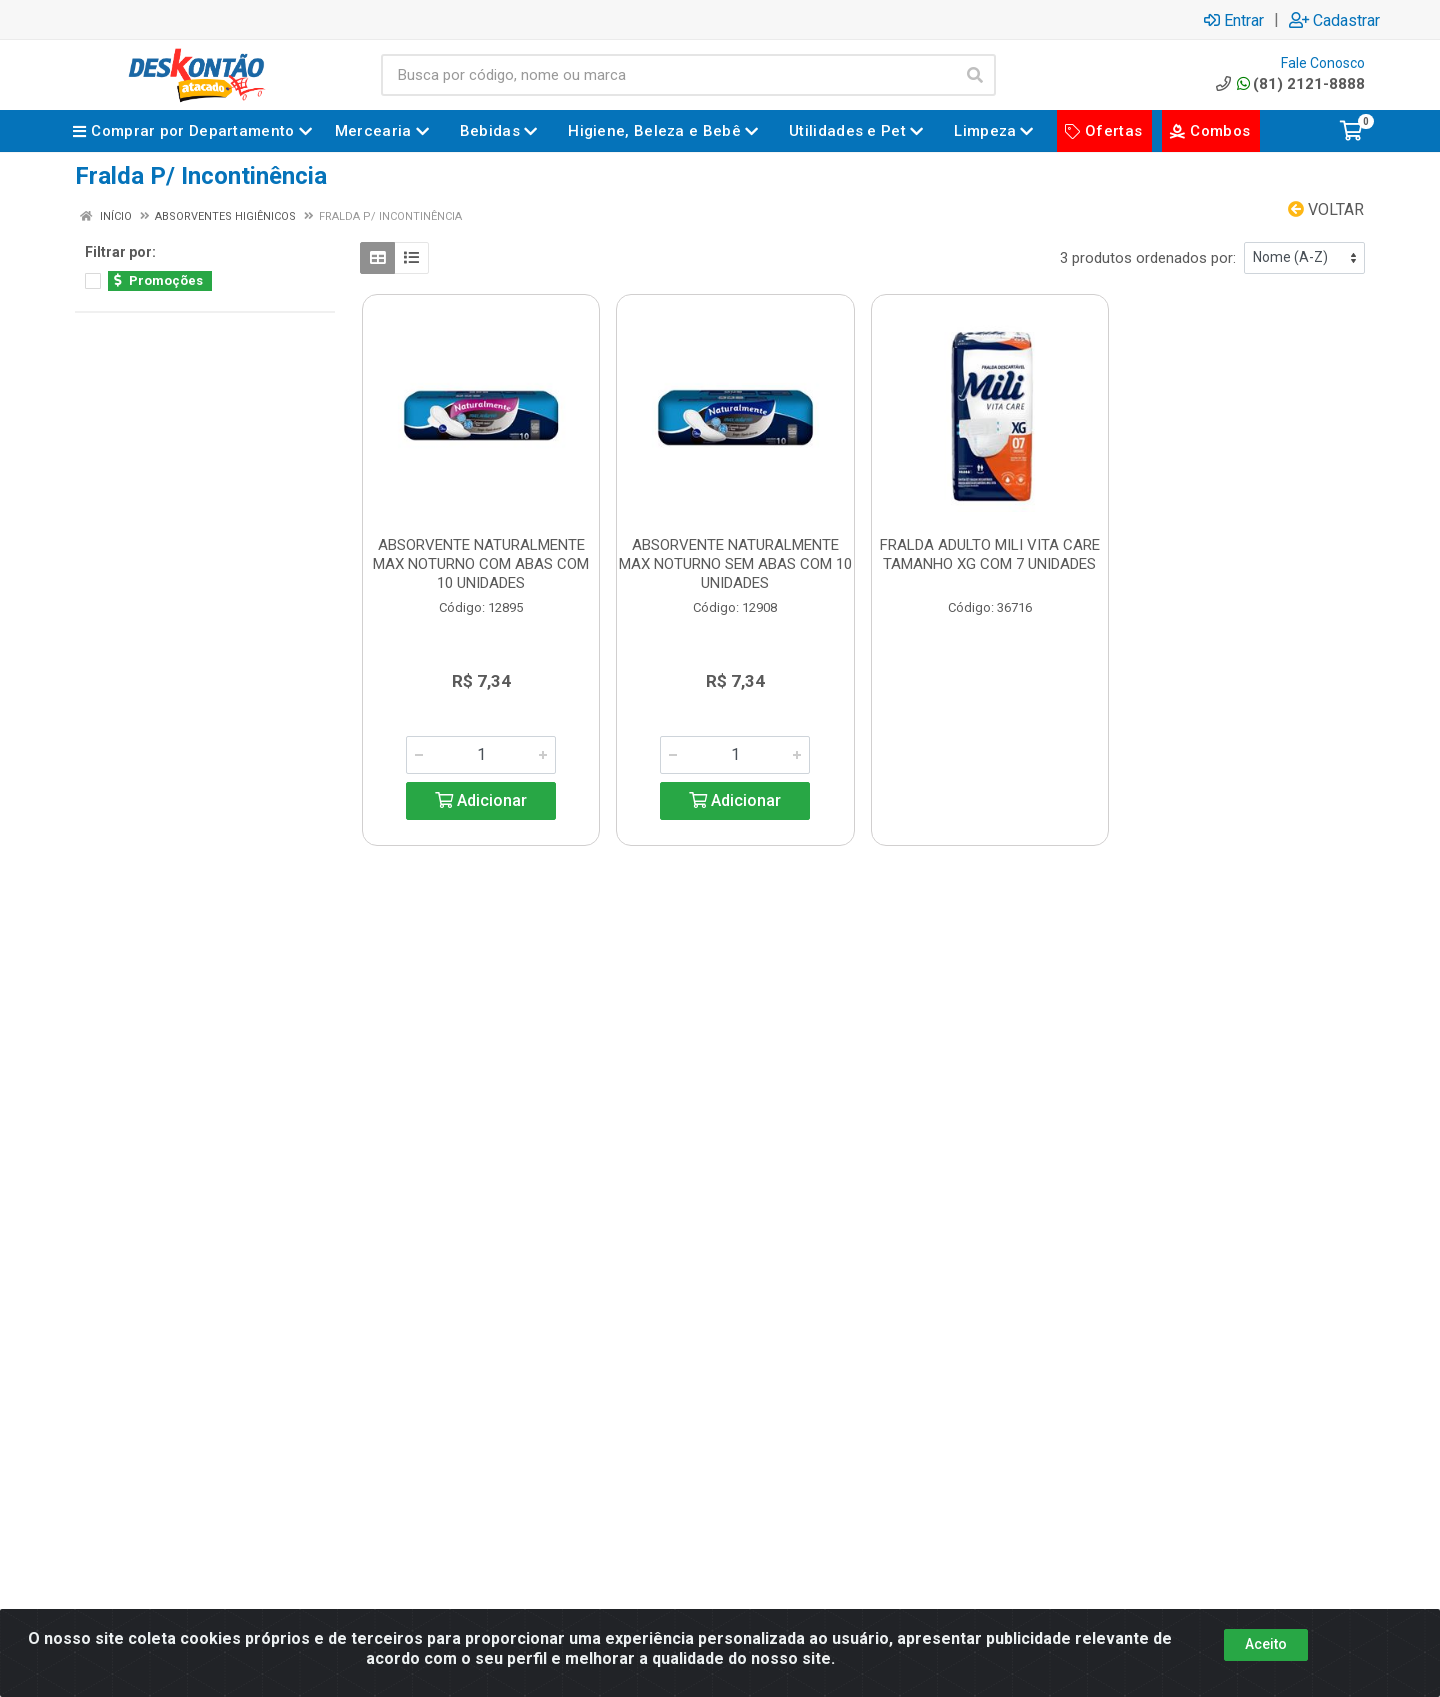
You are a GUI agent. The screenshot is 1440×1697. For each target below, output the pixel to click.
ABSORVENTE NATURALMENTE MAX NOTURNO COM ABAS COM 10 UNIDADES (481, 564)
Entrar (1234, 20)
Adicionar (481, 800)
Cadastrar (1334, 20)
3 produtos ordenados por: (1148, 258)
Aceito (1266, 1644)
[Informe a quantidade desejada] (481, 755)
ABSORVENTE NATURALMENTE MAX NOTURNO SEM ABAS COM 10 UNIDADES (735, 564)
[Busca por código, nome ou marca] (668, 75)
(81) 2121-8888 (1288, 84)
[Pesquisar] (975, 75)
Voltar (1326, 209)
